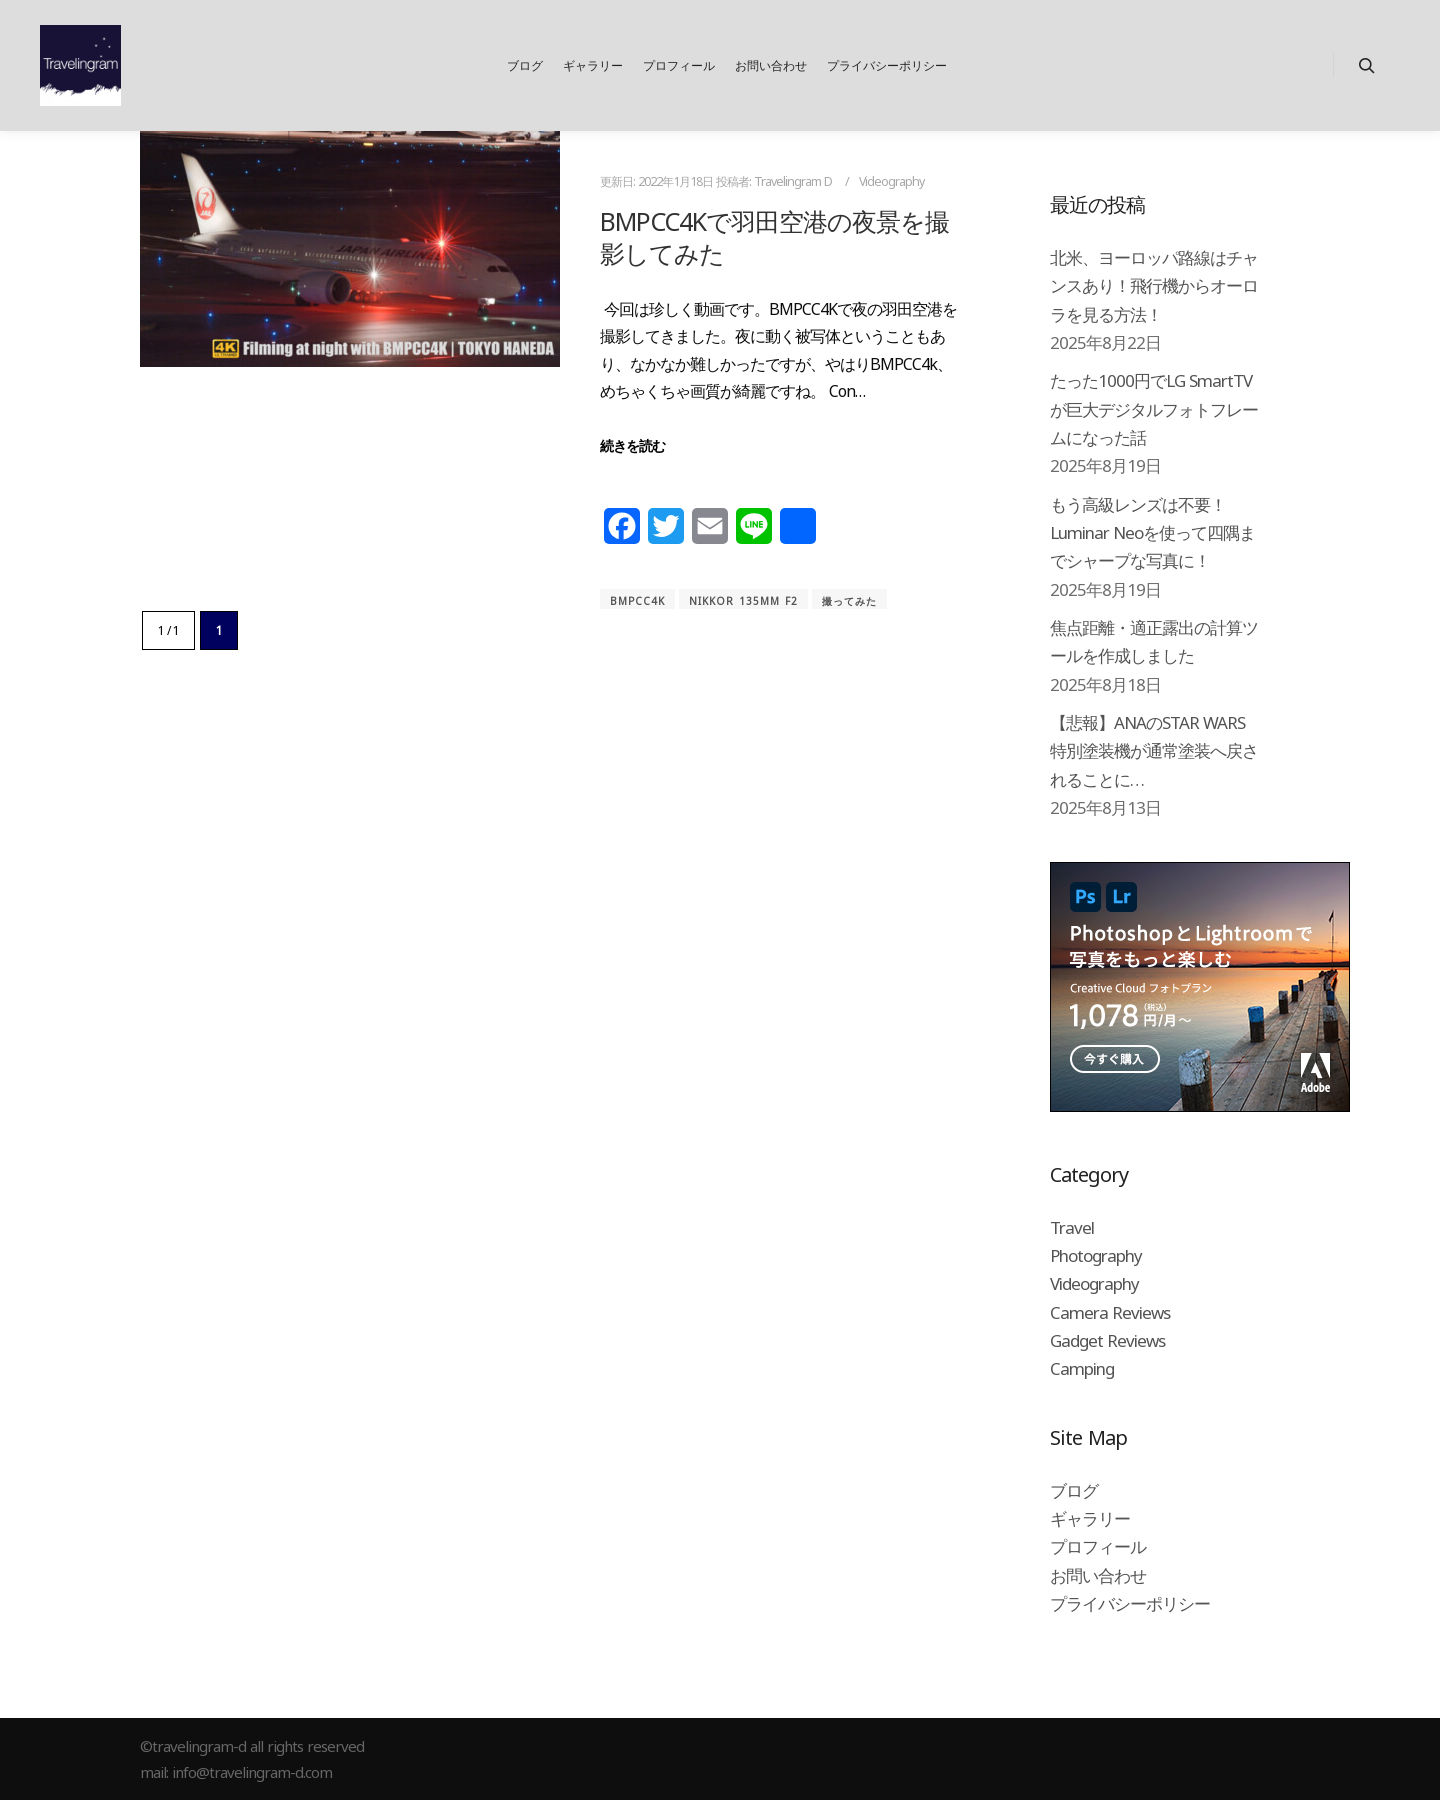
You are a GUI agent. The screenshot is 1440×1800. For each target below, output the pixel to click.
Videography (891, 181)
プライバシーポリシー (1130, 1603)
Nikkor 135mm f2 (743, 601)
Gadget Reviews (1107, 1340)
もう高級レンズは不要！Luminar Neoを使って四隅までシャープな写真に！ (1152, 533)
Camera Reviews (1110, 1312)
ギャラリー (1090, 1518)
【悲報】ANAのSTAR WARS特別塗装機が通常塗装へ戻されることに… (1154, 751)
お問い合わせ (1098, 1575)
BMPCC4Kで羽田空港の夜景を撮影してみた (774, 237)
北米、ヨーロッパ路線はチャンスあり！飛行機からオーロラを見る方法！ (1154, 286)
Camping (1082, 1368)
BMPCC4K (637, 601)
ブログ (1074, 1490)
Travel (1072, 1227)
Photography (1096, 1255)
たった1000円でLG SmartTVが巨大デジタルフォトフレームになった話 (1154, 409)
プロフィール (1098, 1546)
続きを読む (632, 445)
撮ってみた (849, 601)
